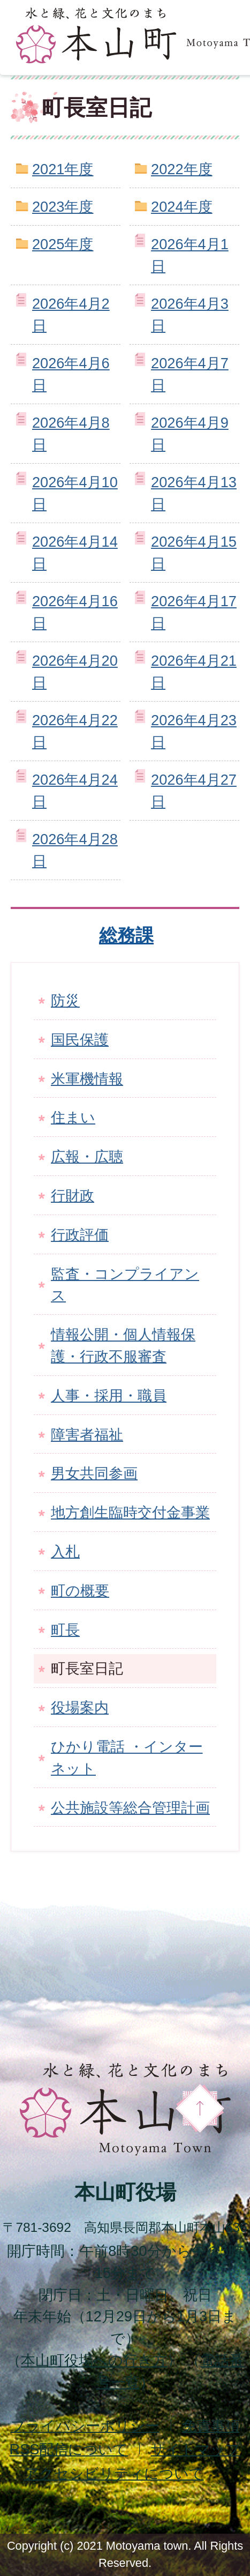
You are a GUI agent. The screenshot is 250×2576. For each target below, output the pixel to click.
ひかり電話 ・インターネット (127, 1757)
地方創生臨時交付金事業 (130, 1512)
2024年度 (181, 206)
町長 (65, 1629)
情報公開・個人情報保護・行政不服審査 (123, 1345)
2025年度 (62, 244)
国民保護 (80, 1039)
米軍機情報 (87, 1078)
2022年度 (181, 169)
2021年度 (62, 169)
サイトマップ (195, 2449)
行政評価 (80, 1234)
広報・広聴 (87, 1156)
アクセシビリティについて (114, 2473)
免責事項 (211, 2425)
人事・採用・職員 (108, 1395)
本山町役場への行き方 (94, 2360)
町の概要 (80, 1590)
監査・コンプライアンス (125, 1284)
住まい (73, 1117)
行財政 (72, 1195)
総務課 (126, 935)
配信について (69, 2449)
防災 (65, 1000)
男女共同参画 (94, 1473)
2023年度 (62, 206)
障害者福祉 (87, 1434)
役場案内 (80, 1707)
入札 (65, 1551)
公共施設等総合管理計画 (130, 1807)
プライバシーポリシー (85, 2425)
